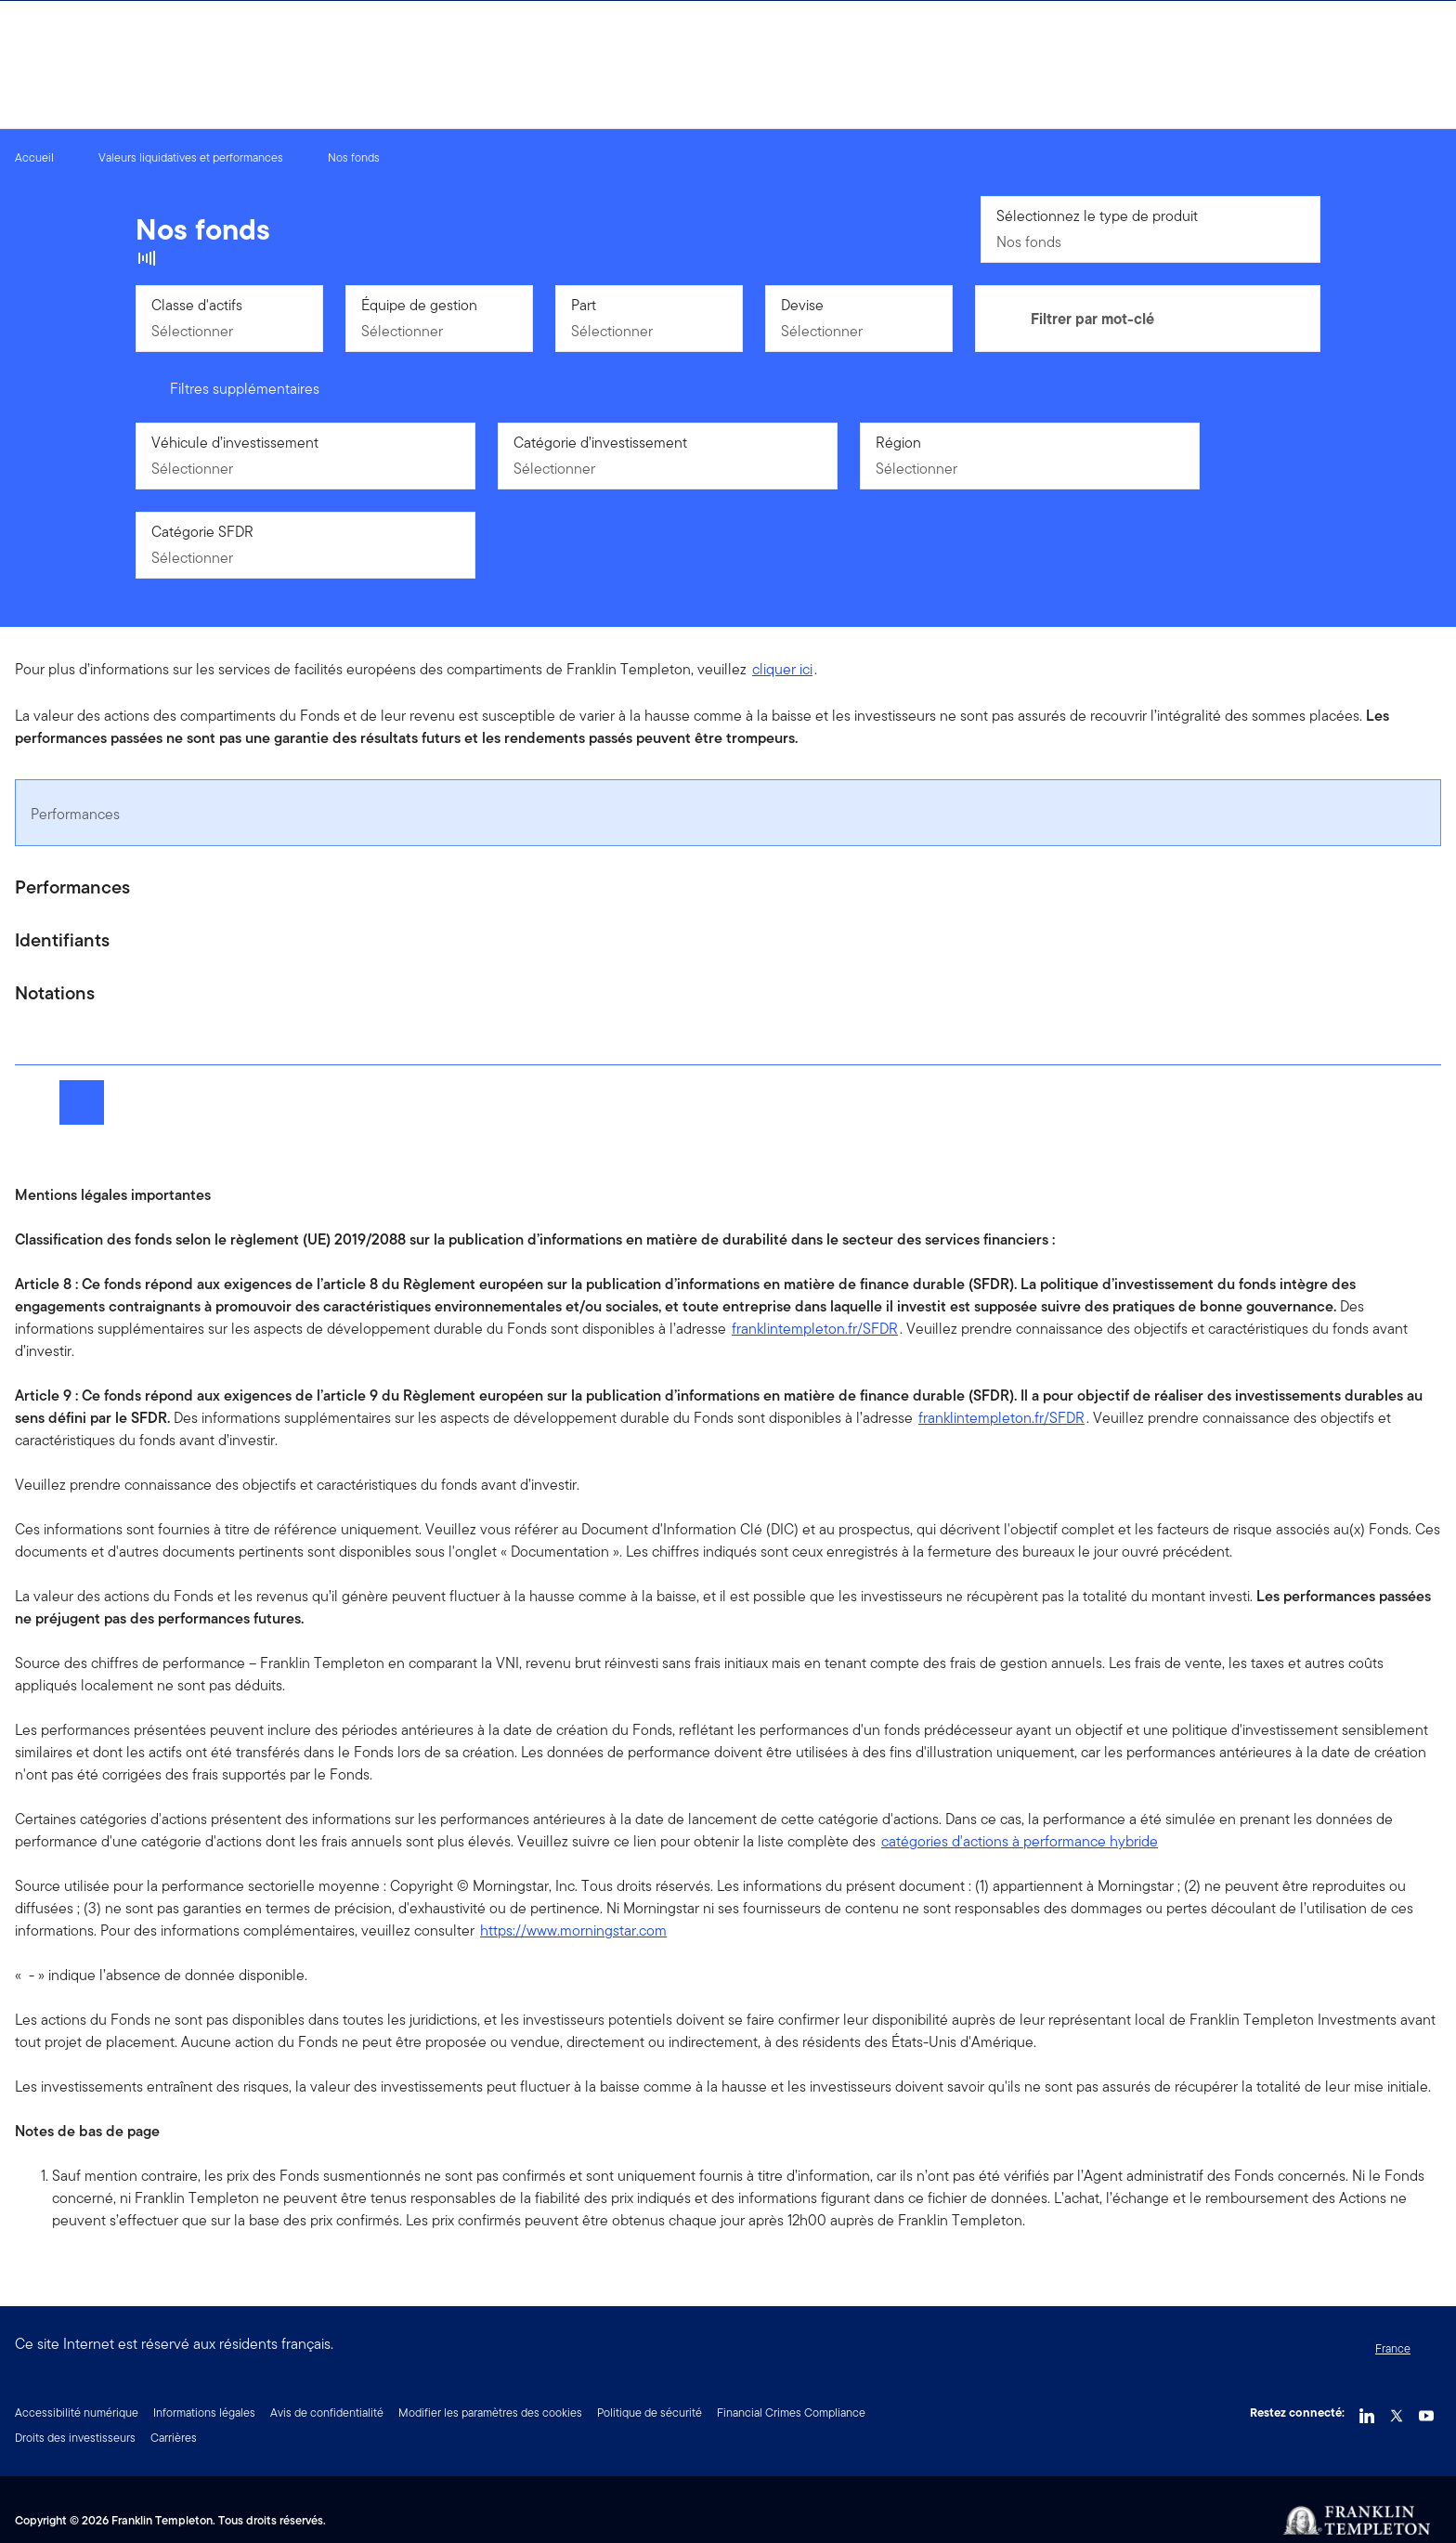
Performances (75, 814)
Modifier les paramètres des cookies (490, 2412)
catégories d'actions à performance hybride (1019, 1841)
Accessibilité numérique (76, 2412)
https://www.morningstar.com (573, 1930)
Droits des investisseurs (75, 2437)
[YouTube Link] (1426, 2411)
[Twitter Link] (1396, 2411)
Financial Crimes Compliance (791, 2412)
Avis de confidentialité (327, 2412)
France (1392, 2348)
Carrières (173, 2437)
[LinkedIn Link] (1367, 2411)
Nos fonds (1028, 242)
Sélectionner (192, 331)
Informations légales (204, 2412)
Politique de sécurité (649, 2412)
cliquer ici (782, 669)
